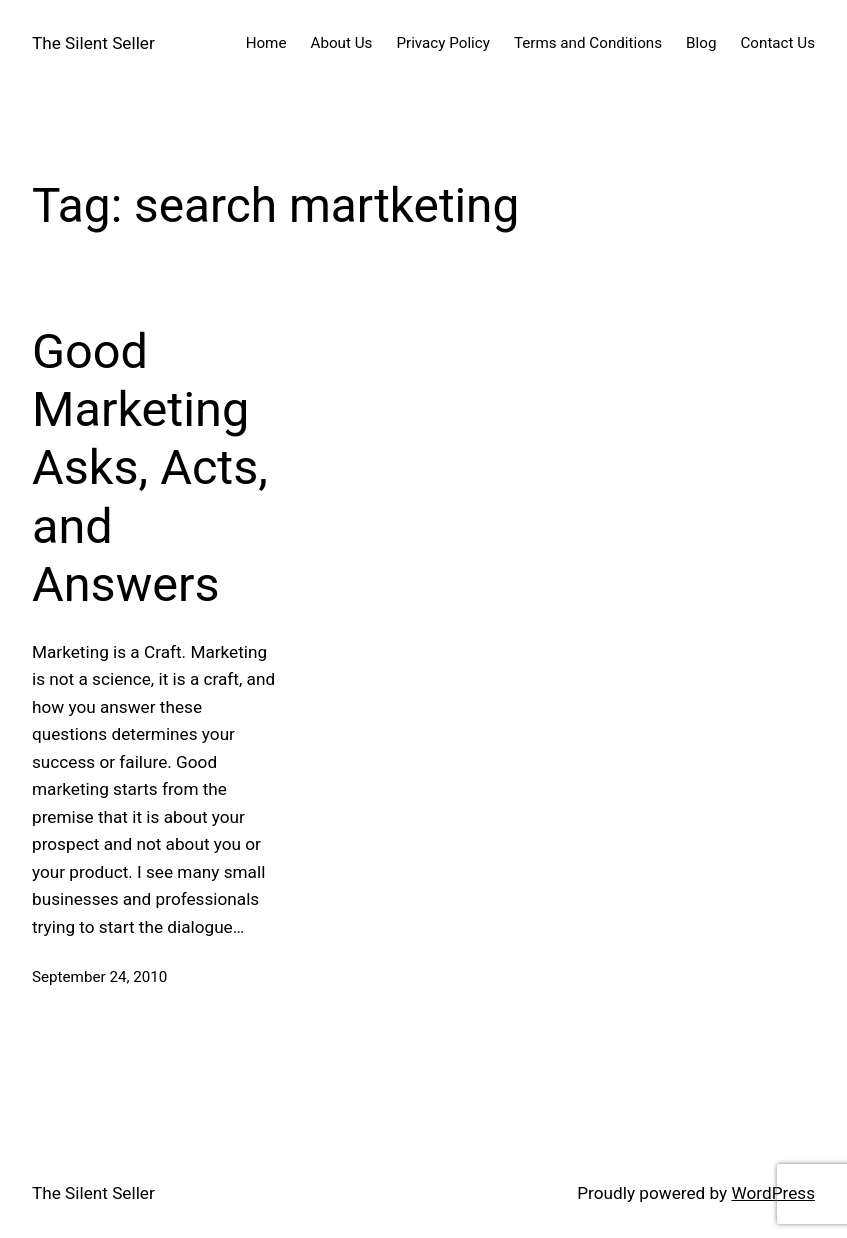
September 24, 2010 (99, 977)
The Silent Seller (93, 43)
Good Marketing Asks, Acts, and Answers (150, 468)
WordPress (773, 1193)
